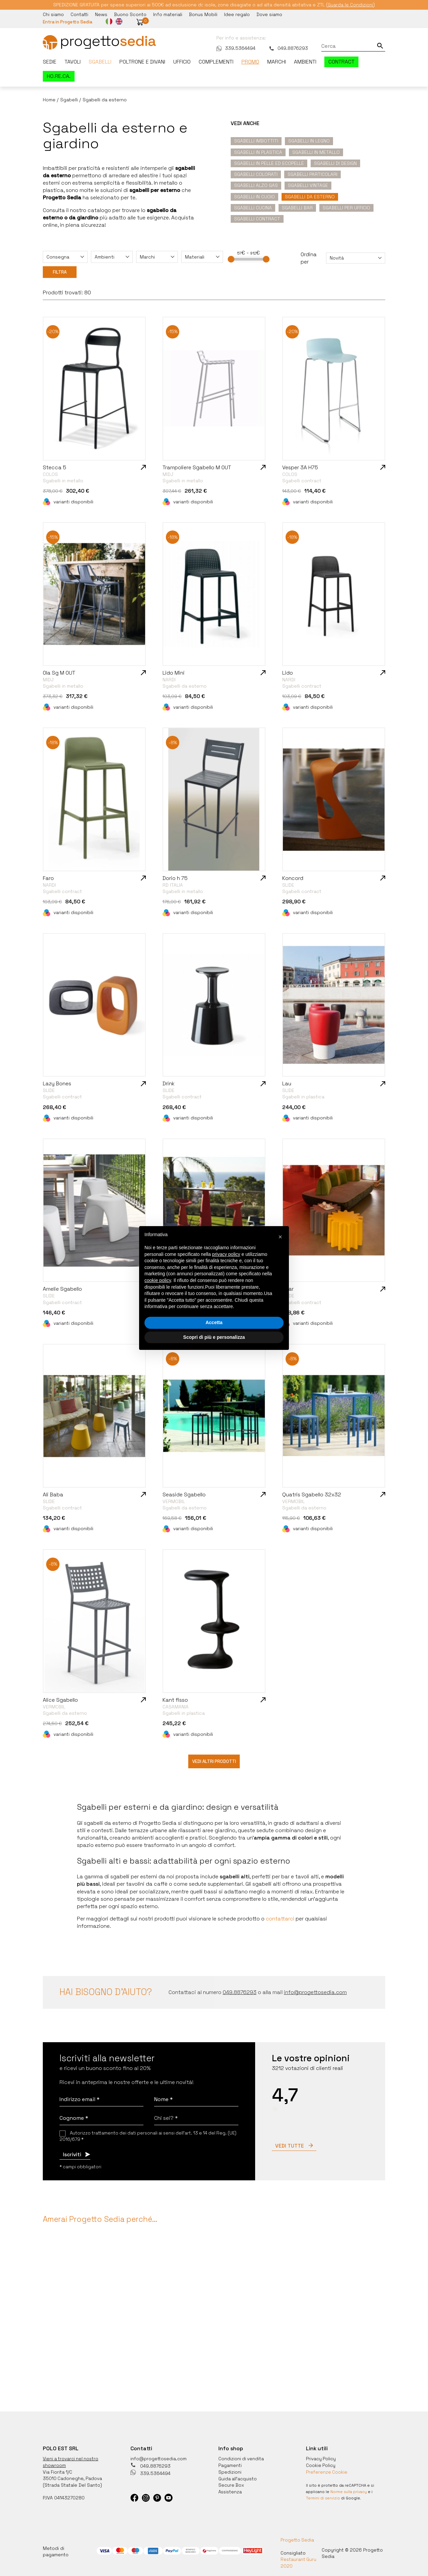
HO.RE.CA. (59, 76)
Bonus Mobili (203, 14)
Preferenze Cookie (327, 2469)
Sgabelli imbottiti (256, 140)
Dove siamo (269, 14)
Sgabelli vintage (308, 185)
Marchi (276, 62)
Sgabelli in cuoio (254, 196)
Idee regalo (237, 14)
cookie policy (157, 1280)
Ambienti (305, 62)
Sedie (50, 62)
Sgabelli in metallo (316, 152)
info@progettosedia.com (159, 2456)
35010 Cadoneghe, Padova (73, 2476)
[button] (142, 22)
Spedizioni (230, 2469)
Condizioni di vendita (241, 2456)
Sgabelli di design (335, 163)
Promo (250, 62)
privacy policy (226, 1254)
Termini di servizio (323, 2495)
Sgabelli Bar (297, 207)
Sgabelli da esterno (310, 196)
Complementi (216, 62)
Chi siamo (53, 14)
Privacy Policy (321, 2456)
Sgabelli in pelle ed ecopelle (269, 163)
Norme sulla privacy (349, 2488)
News (101, 14)
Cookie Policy (321, 2463)
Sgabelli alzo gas (256, 185)
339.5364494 (235, 48)
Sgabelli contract (257, 218)
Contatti (79, 14)
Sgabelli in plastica (258, 152)
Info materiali (167, 14)
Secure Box (231, 2482)
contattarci (280, 1916)
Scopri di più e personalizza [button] (214, 1337)
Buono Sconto (130, 14)
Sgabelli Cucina (253, 207)
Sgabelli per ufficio (346, 207)
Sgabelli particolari (312, 174)
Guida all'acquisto (238, 2476)
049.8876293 (288, 48)
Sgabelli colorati (256, 174)
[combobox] (65, 257)
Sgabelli (100, 62)
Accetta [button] (214, 1322)
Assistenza (230, 2488)
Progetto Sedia (297, 2537)
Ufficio (182, 62)
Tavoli (73, 62)
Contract (341, 62)
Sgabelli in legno (309, 140)
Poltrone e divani (142, 62)
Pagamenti (230, 2463)
